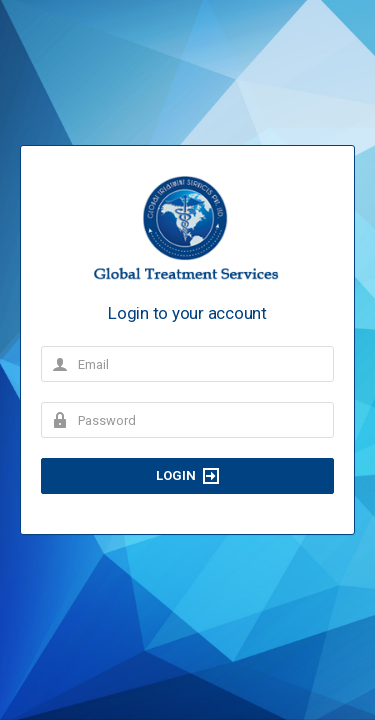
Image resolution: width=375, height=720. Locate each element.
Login (187, 476)
